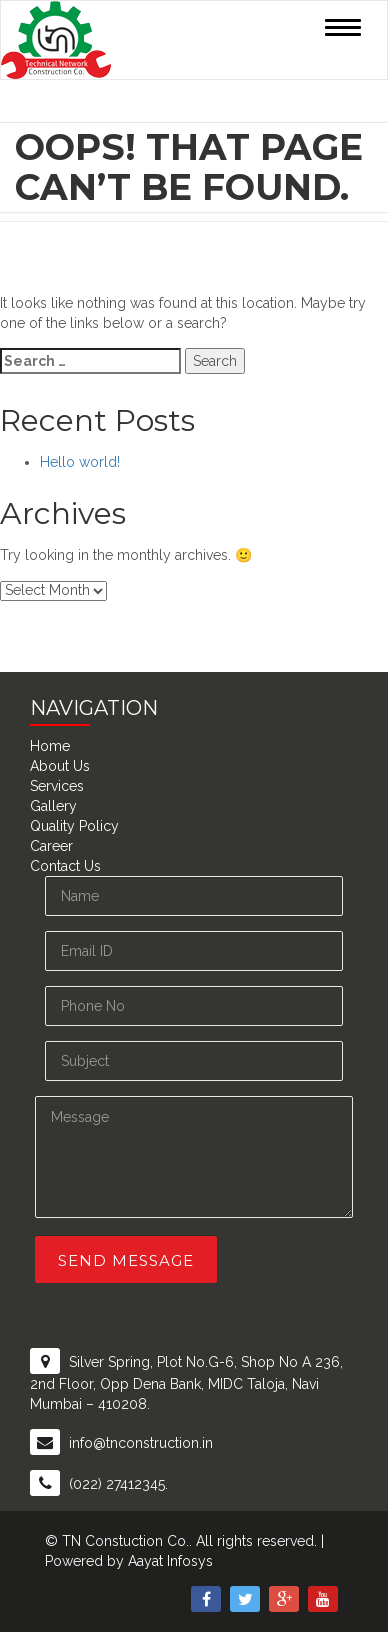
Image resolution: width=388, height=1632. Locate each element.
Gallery (53, 806)
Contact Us (65, 866)
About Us (60, 766)
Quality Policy (74, 826)
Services (57, 786)
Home (50, 746)
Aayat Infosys (170, 1561)
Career (51, 846)
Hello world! (80, 462)
